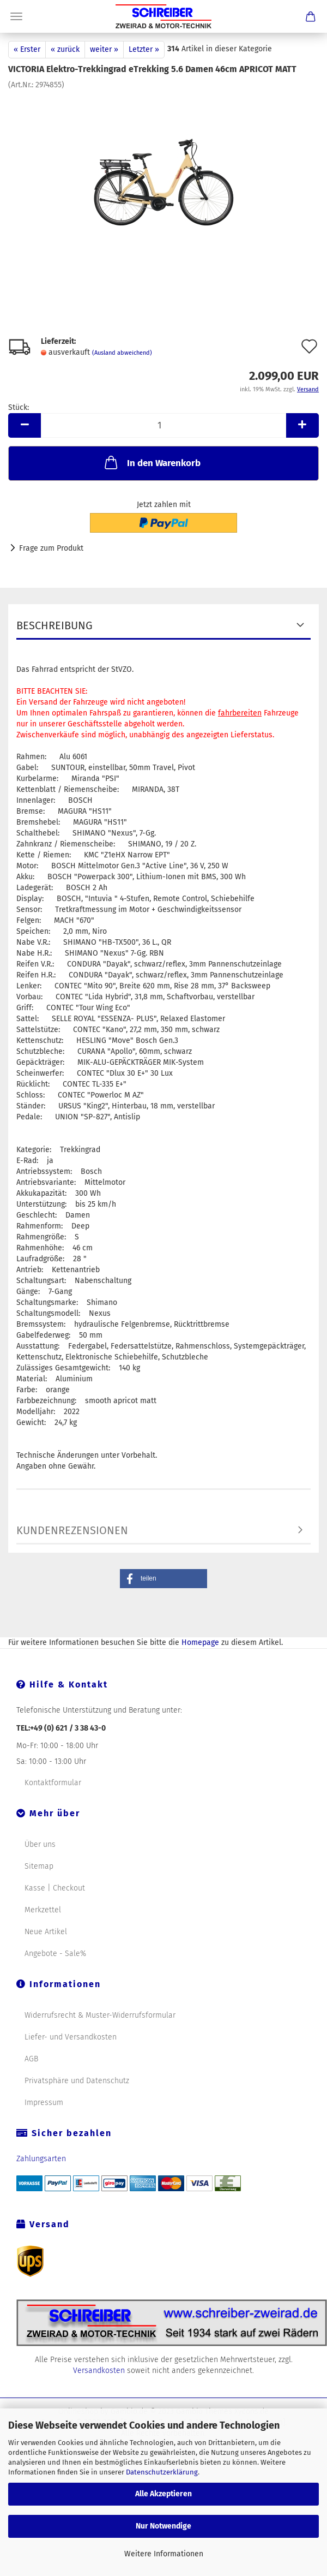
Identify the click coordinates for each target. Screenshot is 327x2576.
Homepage (200, 1642)
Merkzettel (43, 1910)
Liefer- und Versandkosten (71, 2037)
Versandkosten (99, 2370)
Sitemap (39, 1866)
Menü (16, 16)
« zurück (65, 49)
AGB (31, 2059)
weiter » (104, 49)
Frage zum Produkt (51, 548)
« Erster (27, 49)
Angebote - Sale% (55, 1953)
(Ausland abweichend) (122, 352)
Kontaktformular (53, 1782)
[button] (163, 1578)
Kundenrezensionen (72, 1530)
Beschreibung (54, 625)
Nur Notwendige (163, 2526)
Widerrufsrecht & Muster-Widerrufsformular (100, 2015)
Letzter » (144, 49)
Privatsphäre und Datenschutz (77, 2080)
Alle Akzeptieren (163, 2494)
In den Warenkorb (151, 462)
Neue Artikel (46, 1931)
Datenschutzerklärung (162, 2472)
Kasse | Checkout (55, 1888)
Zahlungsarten (41, 2158)
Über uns (40, 1844)
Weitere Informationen (163, 2554)
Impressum (44, 2102)
